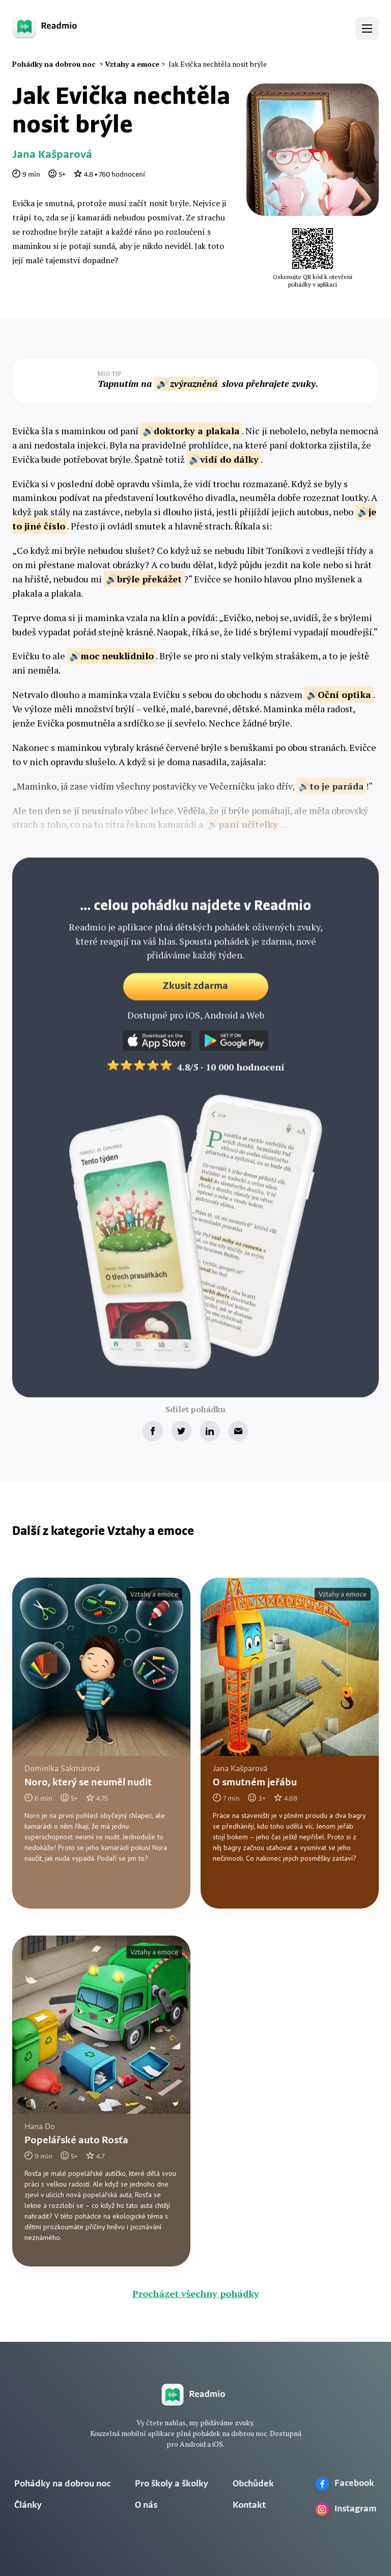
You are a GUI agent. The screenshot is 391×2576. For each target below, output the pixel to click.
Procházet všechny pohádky (195, 2293)
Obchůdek (253, 2484)
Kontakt (249, 2505)
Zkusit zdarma (195, 999)
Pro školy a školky (171, 2484)
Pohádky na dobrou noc (62, 2484)
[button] (367, 28)
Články (28, 2505)
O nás (146, 2505)
